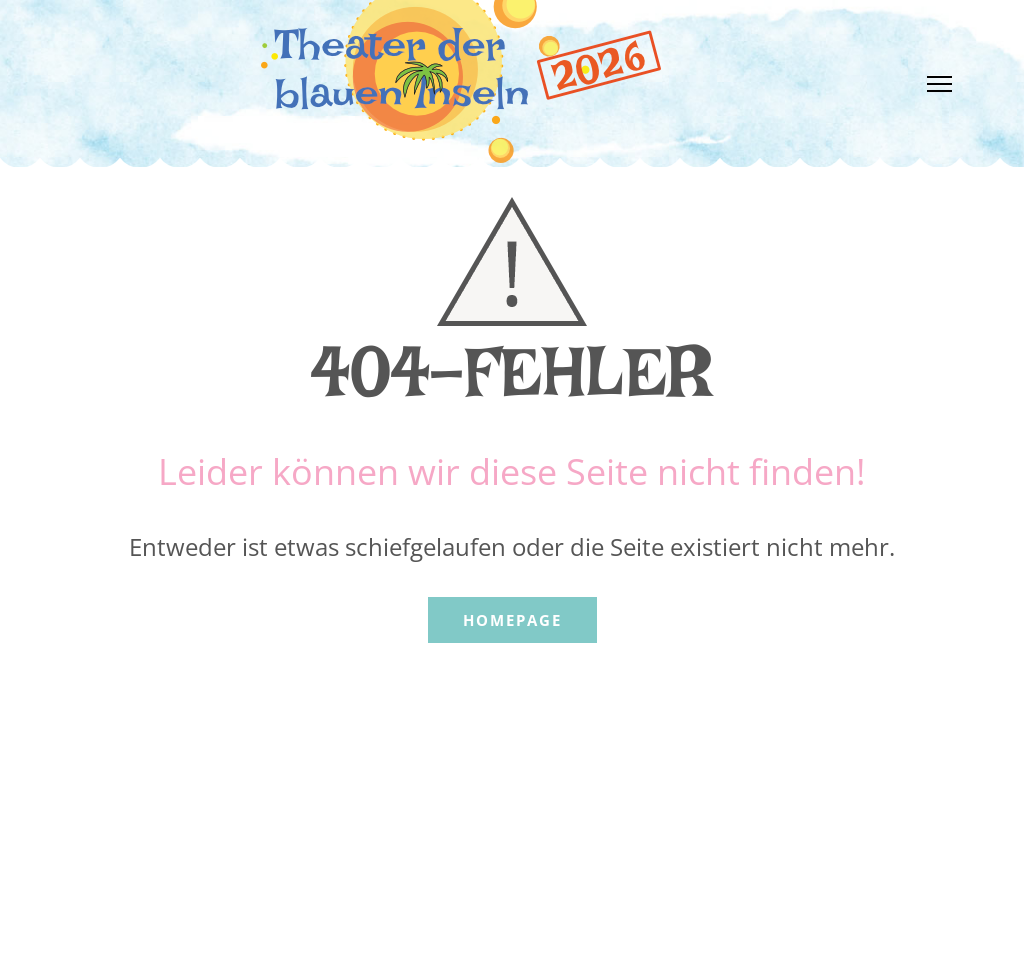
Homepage (512, 620)
